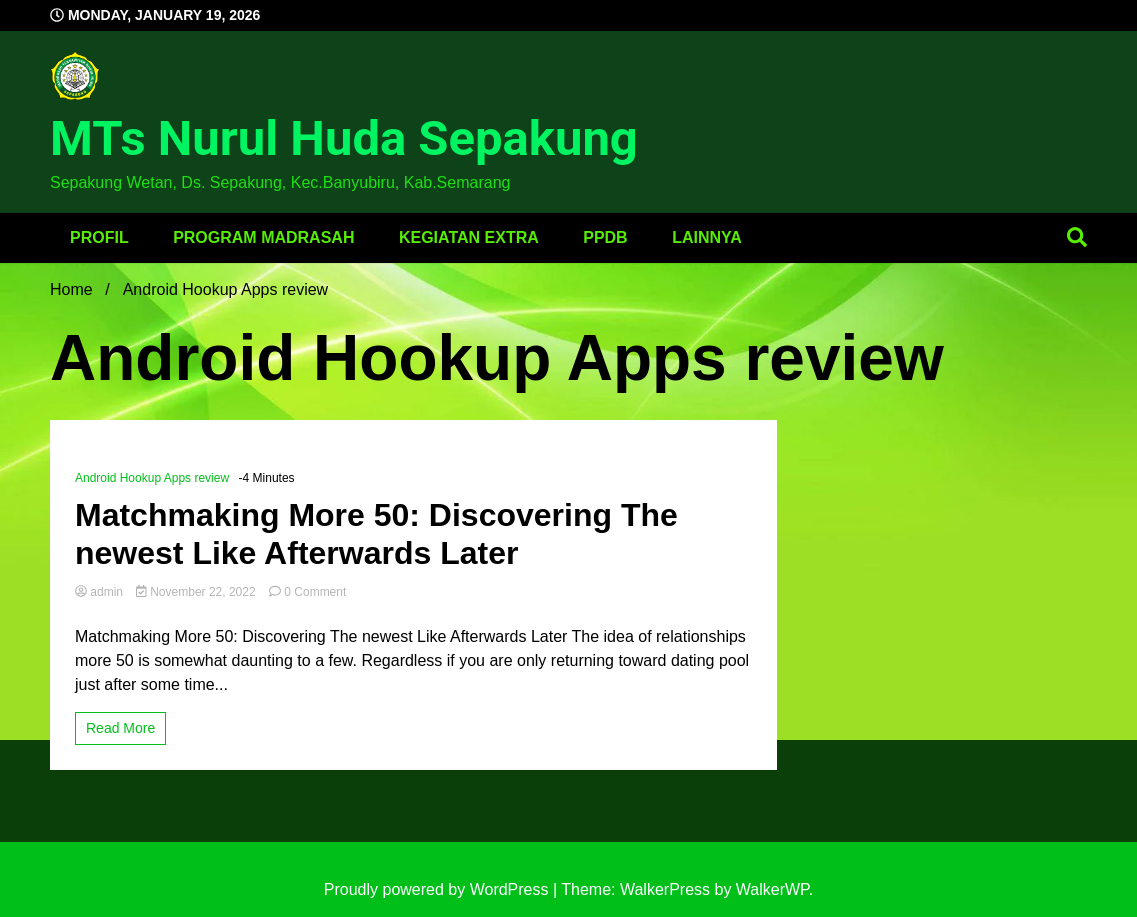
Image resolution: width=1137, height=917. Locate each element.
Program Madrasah (263, 237)
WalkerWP (772, 889)
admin (100, 592)
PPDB (605, 237)
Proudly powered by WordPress (438, 889)
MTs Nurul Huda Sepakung (344, 138)
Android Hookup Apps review (152, 478)
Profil (99, 237)
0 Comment (315, 592)
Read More (120, 728)
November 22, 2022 (197, 592)
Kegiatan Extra (469, 237)
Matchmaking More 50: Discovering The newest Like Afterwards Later (376, 534)
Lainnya (707, 237)
